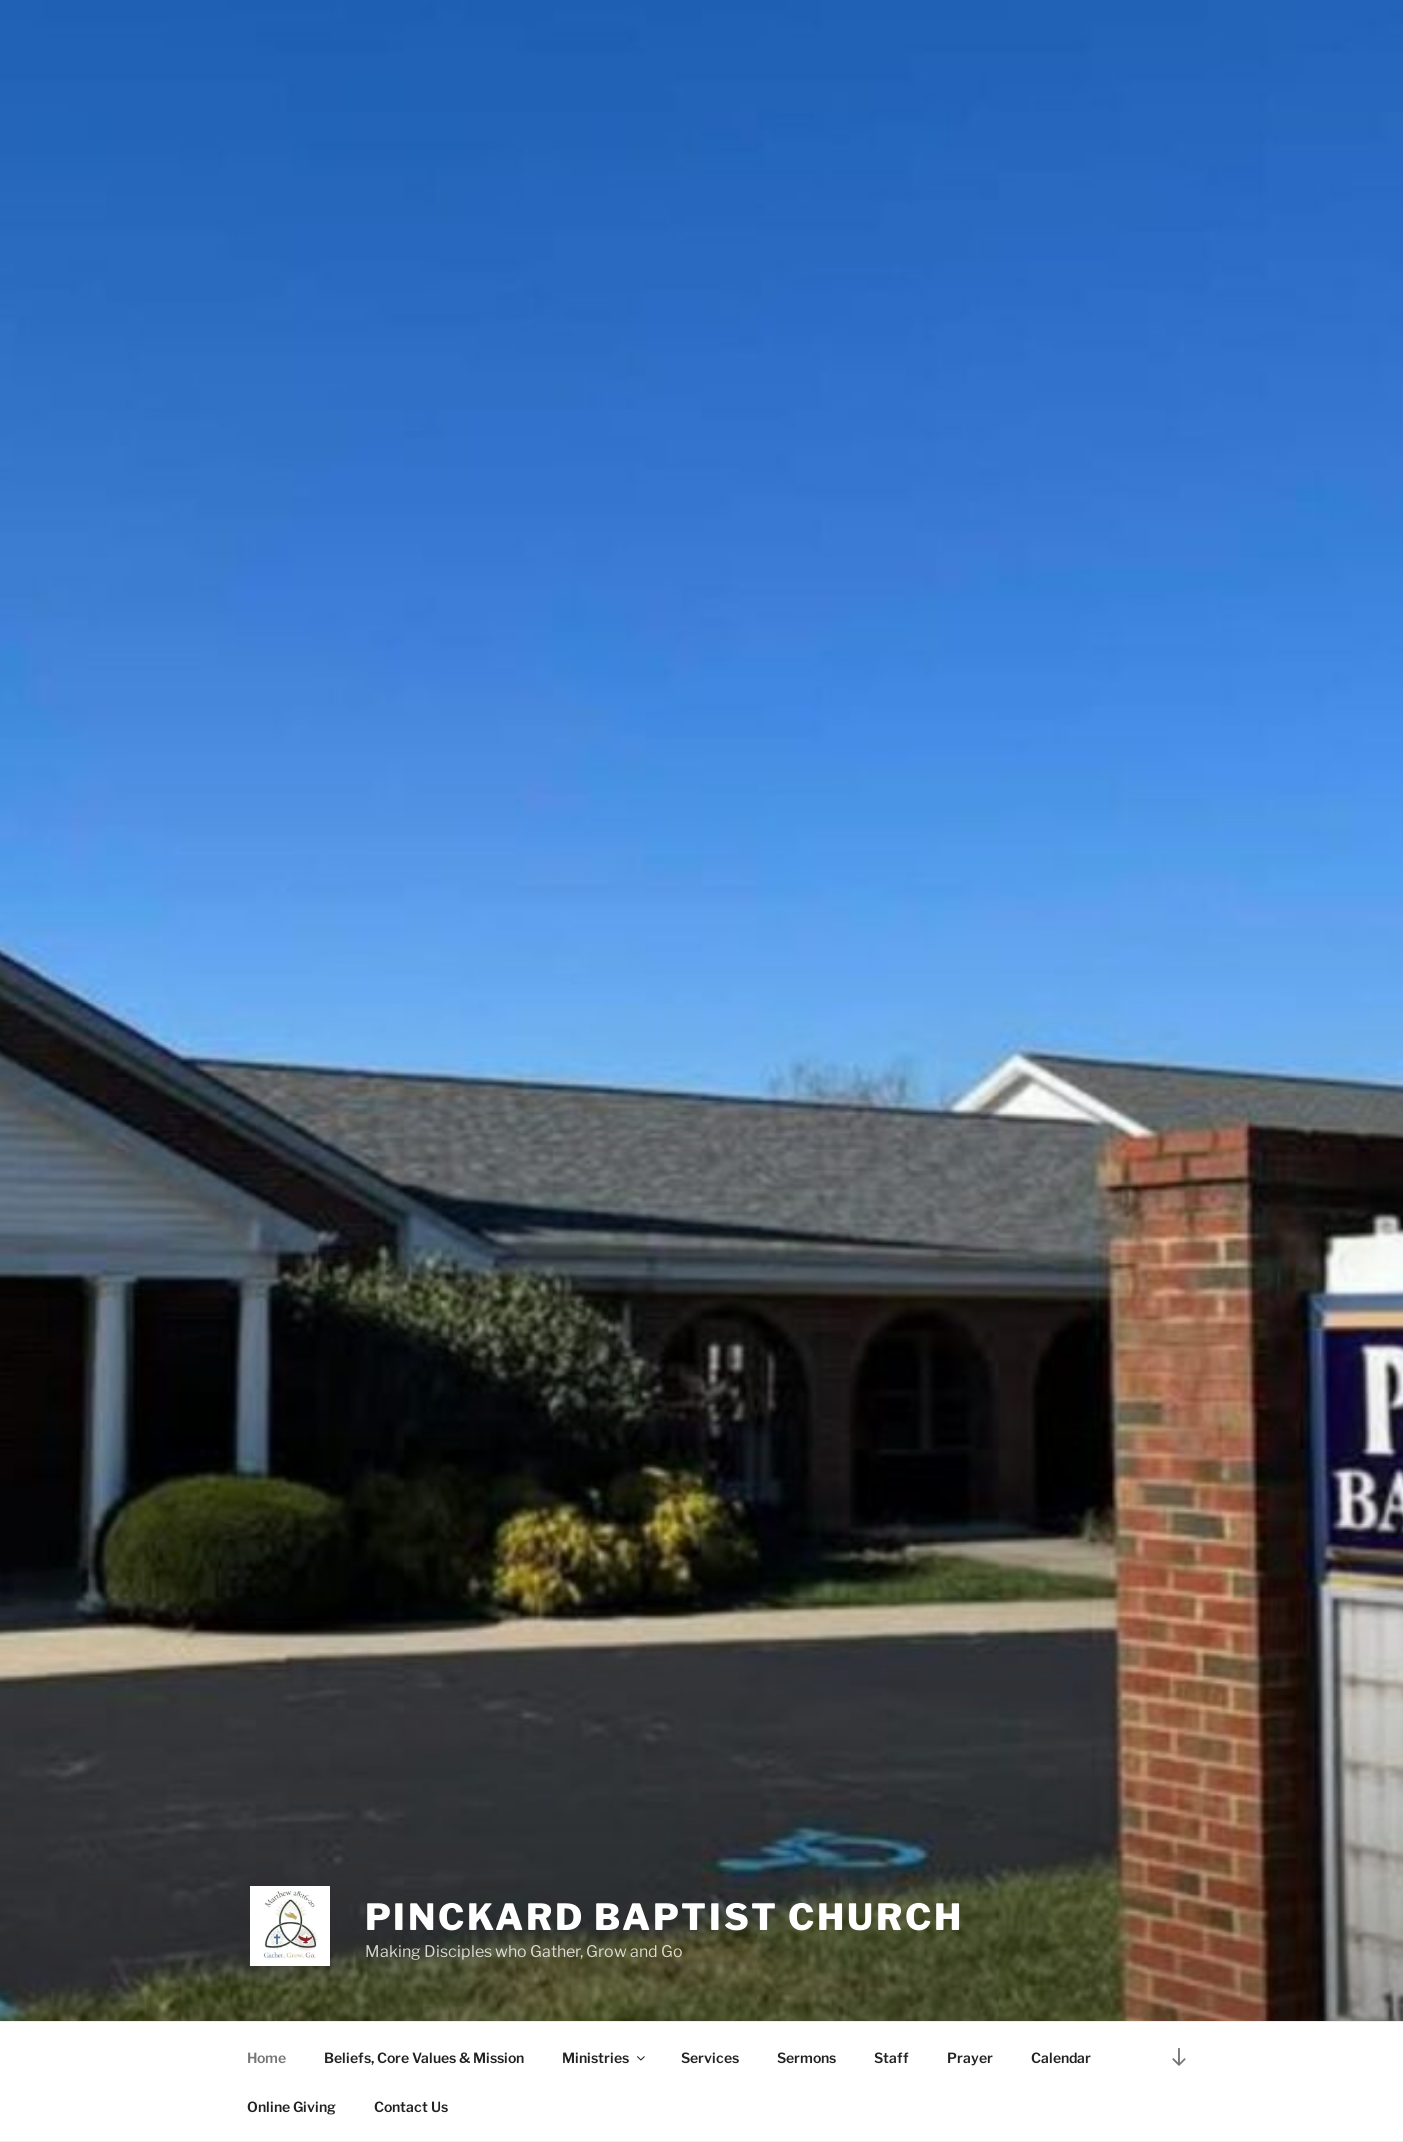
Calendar (1061, 2057)
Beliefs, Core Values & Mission (424, 2057)
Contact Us (411, 2106)
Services (710, 2057)
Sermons (806, 2057)
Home (266, 2057)
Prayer (970, 2057)
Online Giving (291, 2106)
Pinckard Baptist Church (664, 1917)
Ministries (605, 2057)
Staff (891, 2057)
